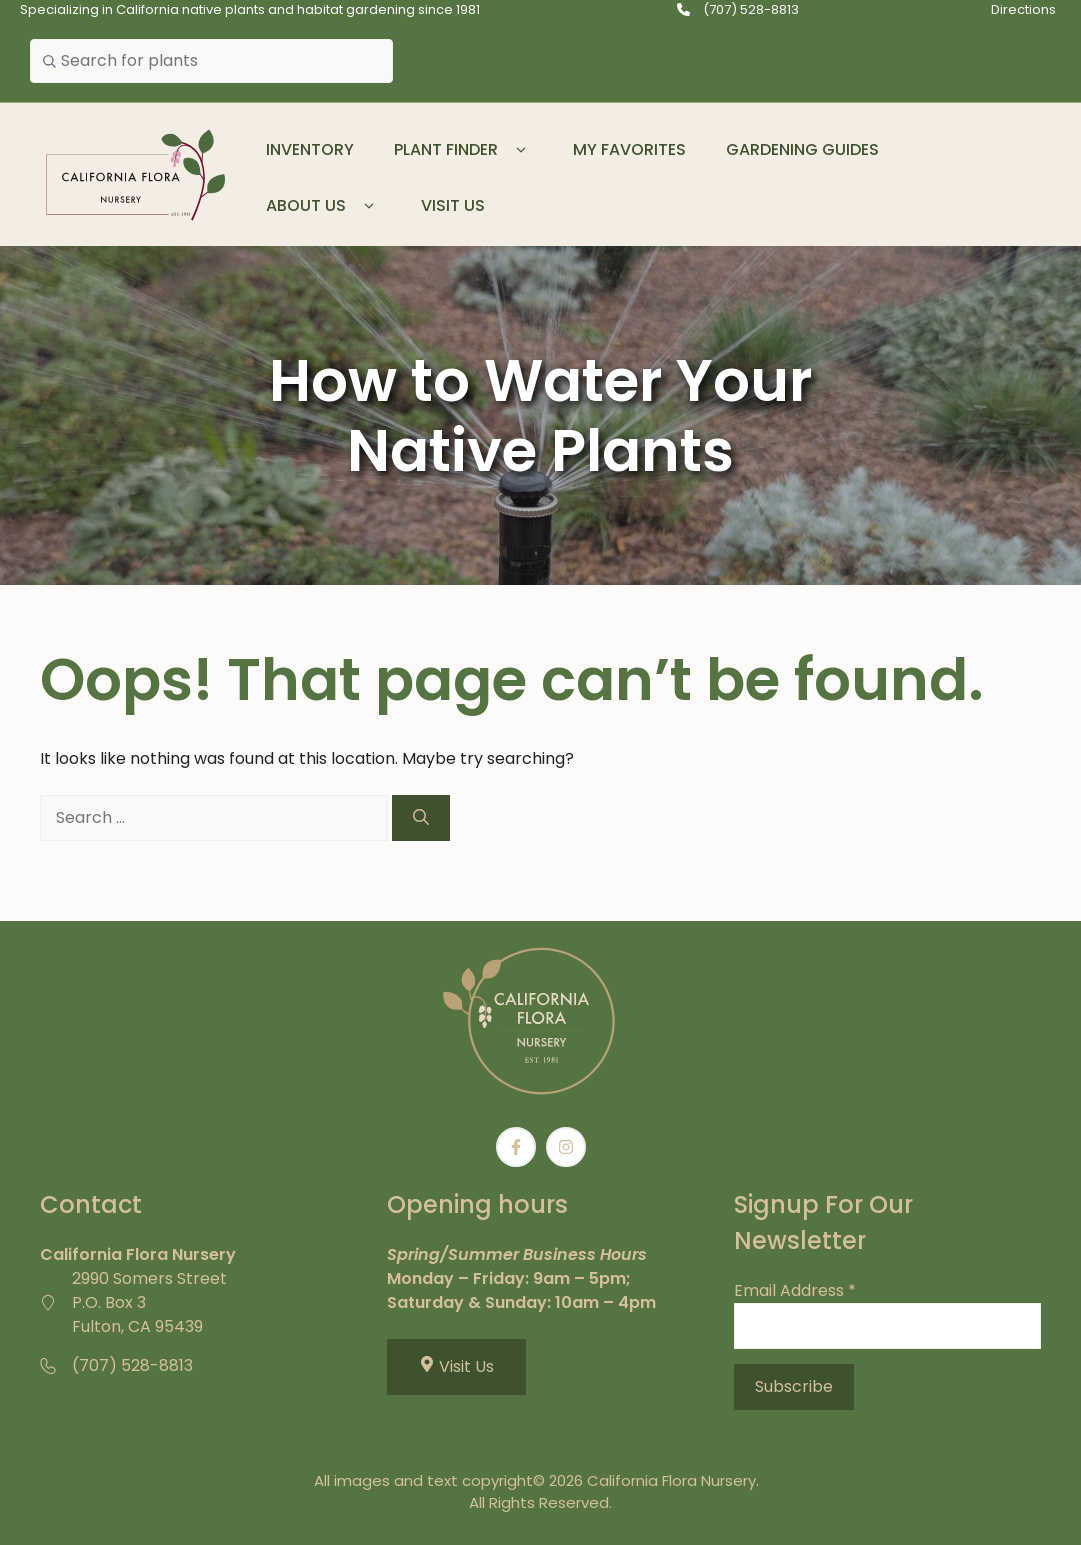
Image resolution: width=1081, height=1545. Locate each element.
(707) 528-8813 (751, 9)
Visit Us (453, 205)
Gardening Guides (802, 149)
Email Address (795, 1290)
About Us (323, 206)
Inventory (310, 149)
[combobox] (211, 61)
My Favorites (629, 149)
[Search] (421, 818)
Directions (1023, 9)
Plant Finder (463, 150)
